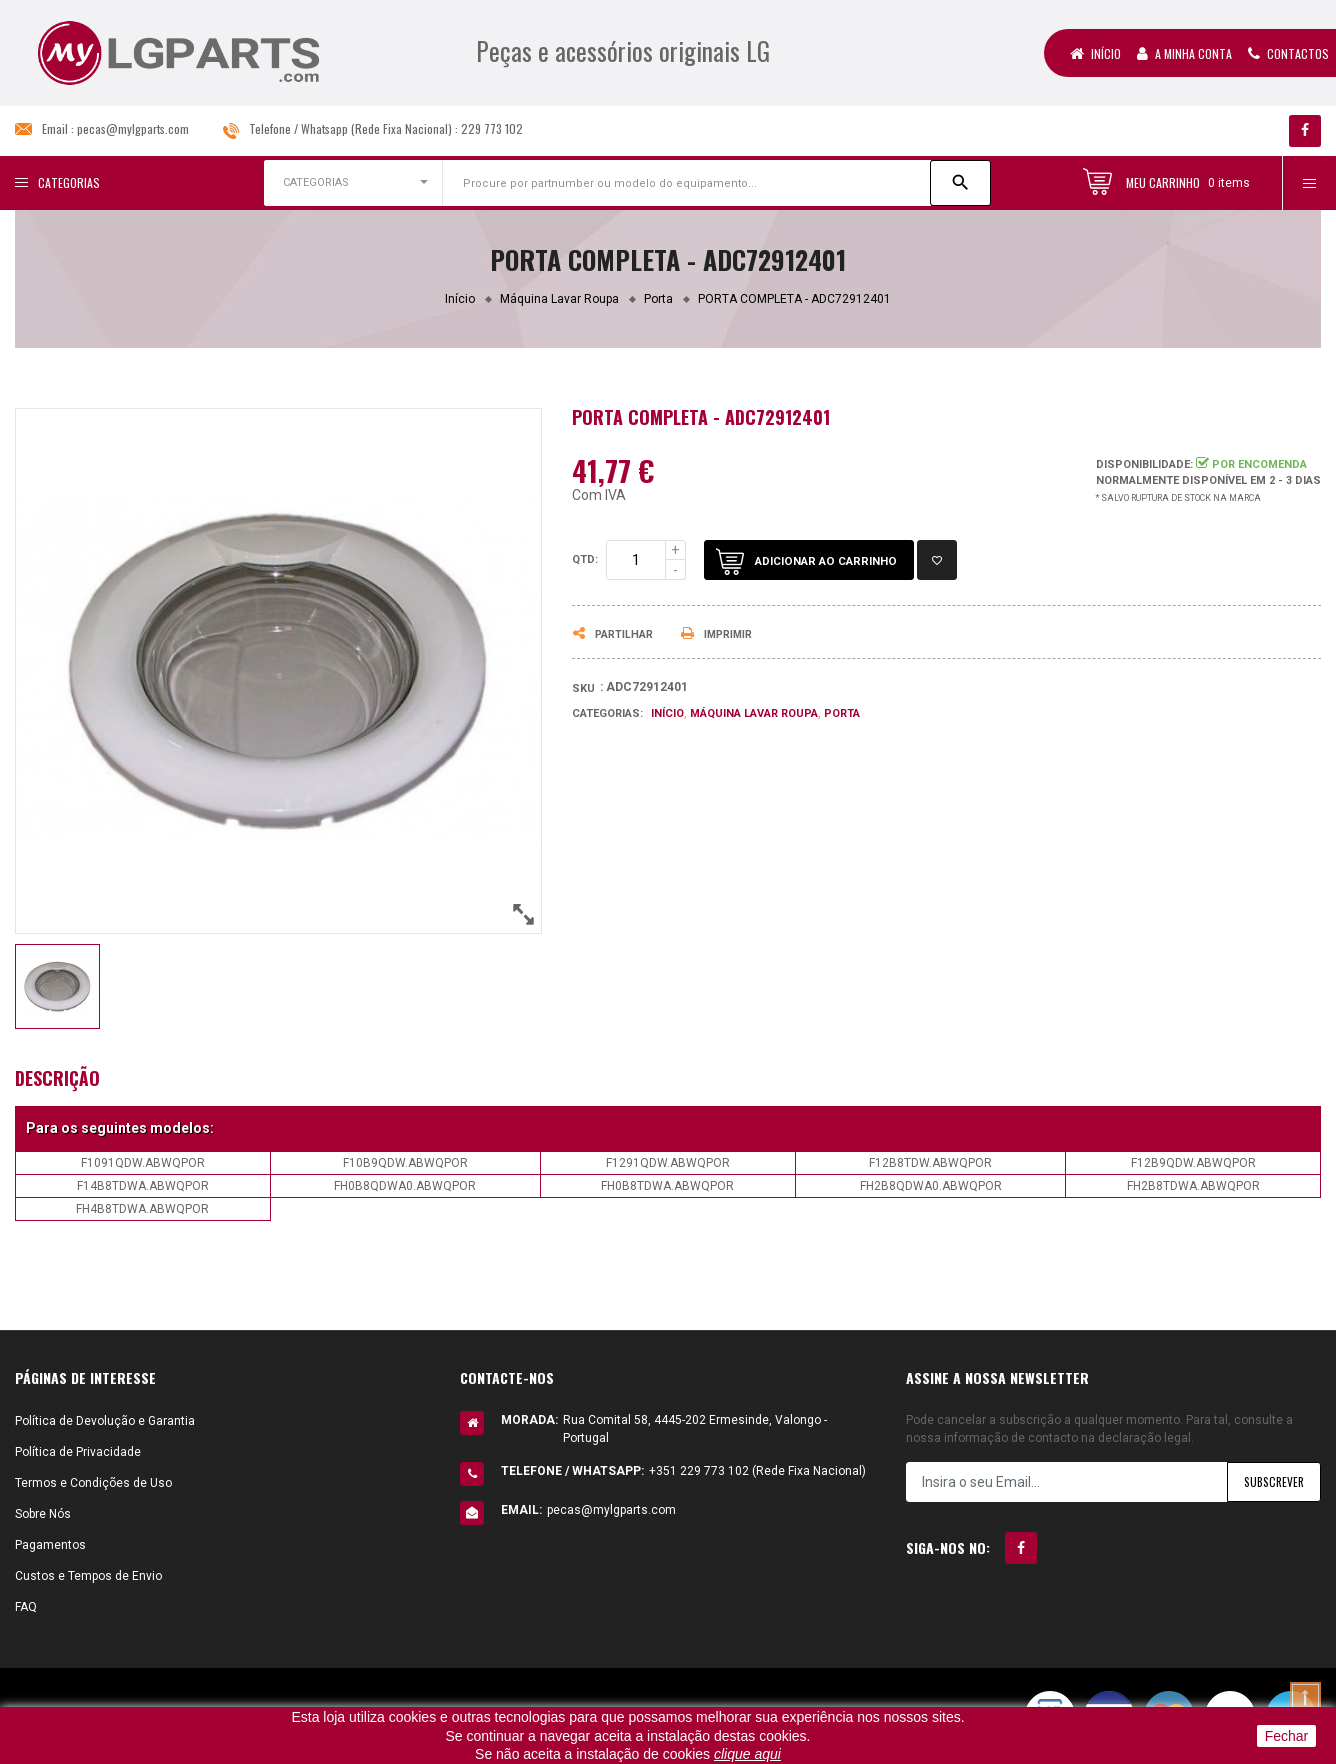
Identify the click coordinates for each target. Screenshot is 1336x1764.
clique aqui (747, 1754)
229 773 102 (492, 128)
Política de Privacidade (78, 1452)
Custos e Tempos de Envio (88, 1576)
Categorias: (607, 713)
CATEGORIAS (316, 182)
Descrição (57, 1078)
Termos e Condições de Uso (93, 1483)
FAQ (26, 1607)
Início (1095, 53)
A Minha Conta (1184, 53)
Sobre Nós (43, 1514)
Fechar (1287, 1736)
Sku (583, 688)
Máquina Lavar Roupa (754, 713)
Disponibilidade (1143, 464)
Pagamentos (50, 1545)
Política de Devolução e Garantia (105, 1421)
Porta (842, 713)
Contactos (1288, 53)
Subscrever (1271, 1481)
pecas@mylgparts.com (133, 128)
